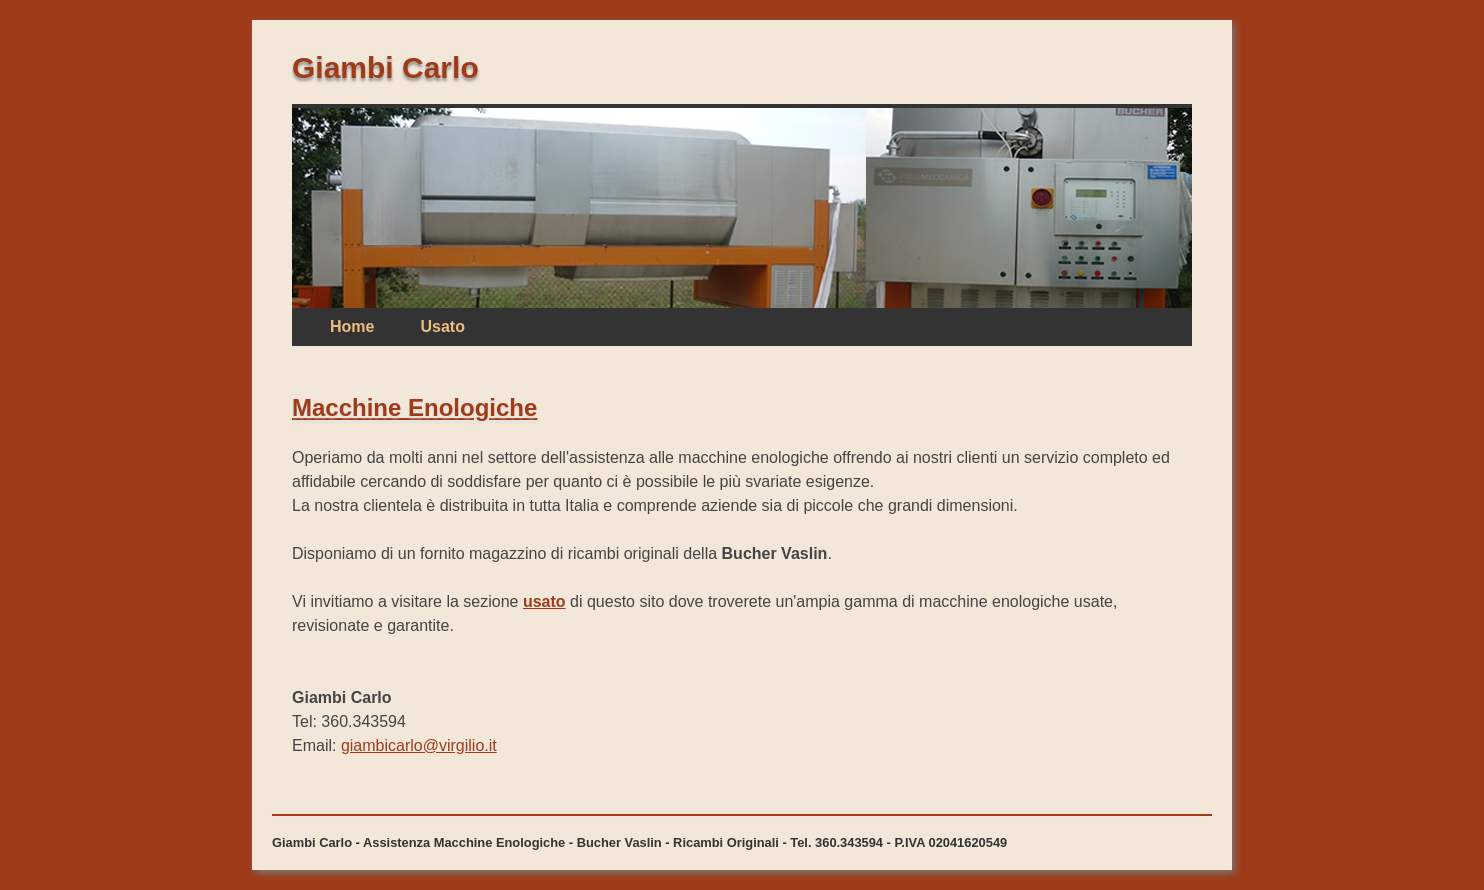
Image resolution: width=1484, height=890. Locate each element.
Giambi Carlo (385, 67)
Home (352, 326)
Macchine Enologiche (414, 407)
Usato (442, 326)
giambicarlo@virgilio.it (419, 745)
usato (544, 601)
